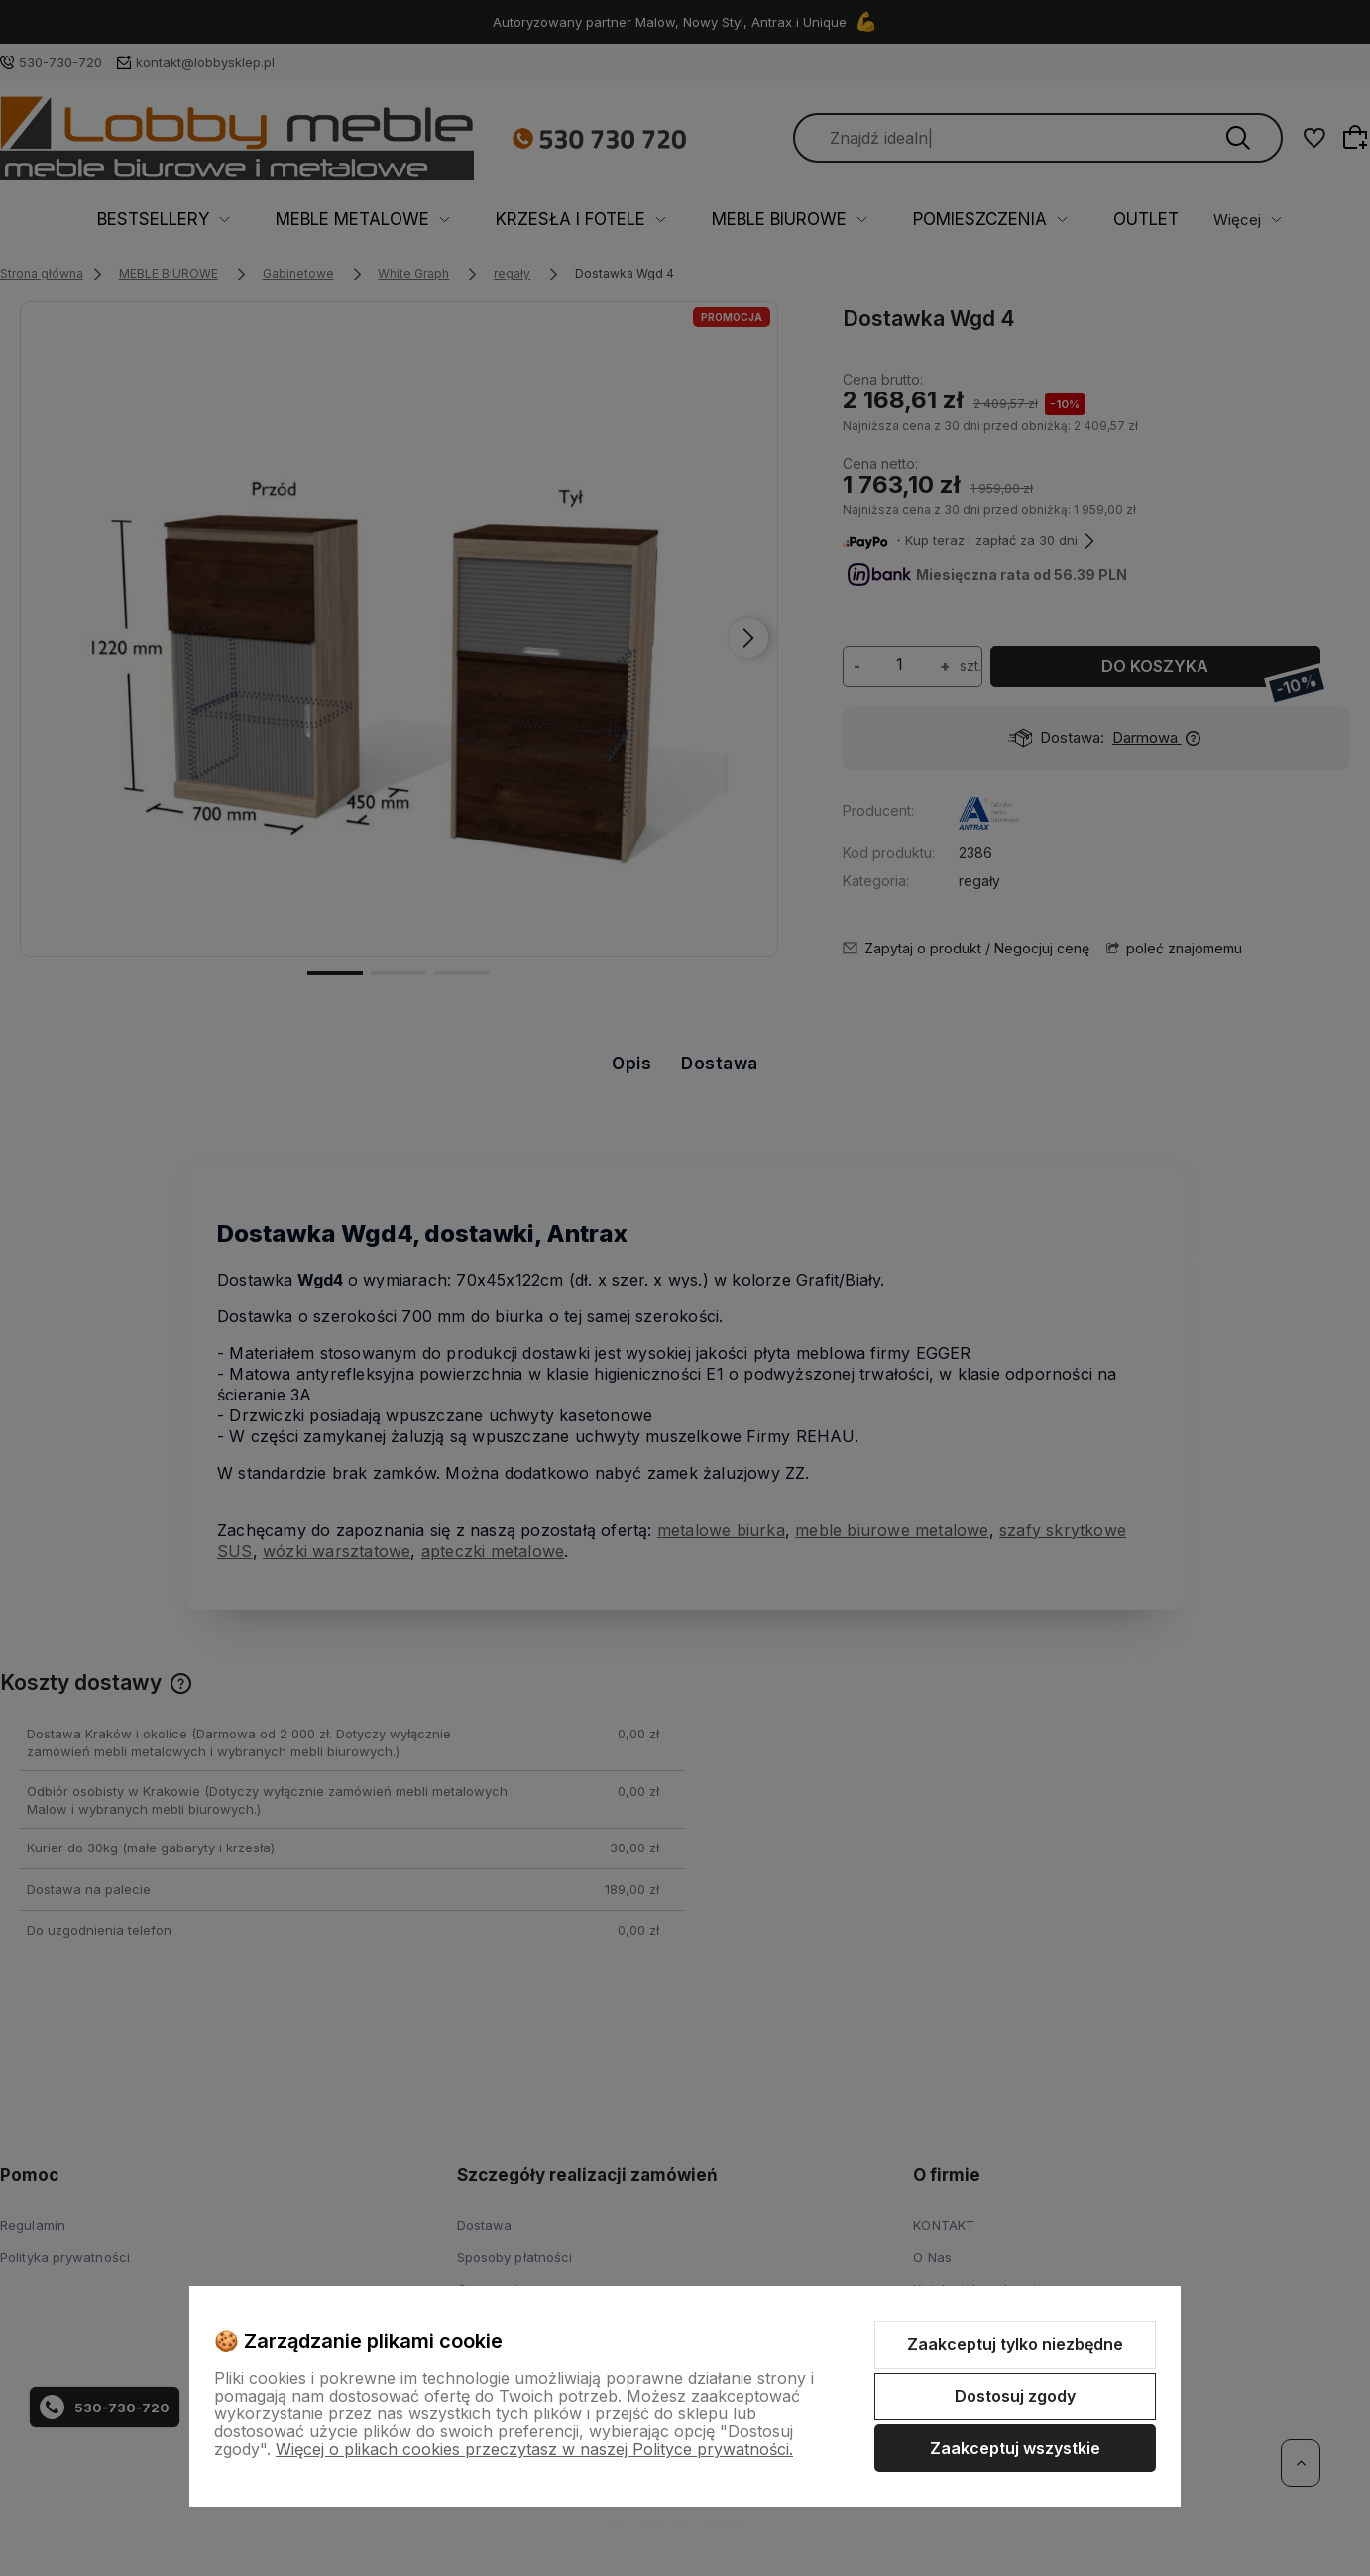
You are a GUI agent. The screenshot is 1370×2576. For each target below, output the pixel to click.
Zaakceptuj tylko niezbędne (1015, 2344)
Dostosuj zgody (1015, 2396)
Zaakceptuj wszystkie (1015, 2448)
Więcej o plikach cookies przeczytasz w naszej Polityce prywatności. (534, 2449)
